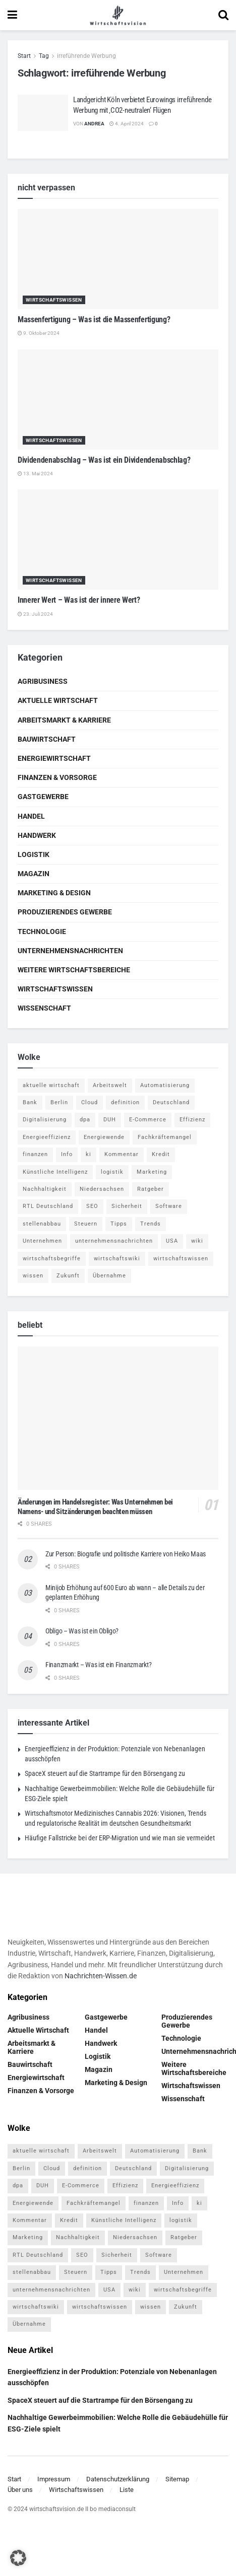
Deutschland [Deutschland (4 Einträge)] (171, 1102)
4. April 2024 (126, 123)
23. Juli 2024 (35, 614)
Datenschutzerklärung (117, 2479)
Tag (44, 55)
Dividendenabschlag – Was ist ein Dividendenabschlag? (104, 460)
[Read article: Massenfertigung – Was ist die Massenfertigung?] (118, 259)
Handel (31, 816)
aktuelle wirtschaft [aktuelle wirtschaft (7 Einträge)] (51, 1085)
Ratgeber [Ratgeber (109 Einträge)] (150, 1189)
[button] (18, 2558)
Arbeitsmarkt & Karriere (64, 720)
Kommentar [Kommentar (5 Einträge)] (121, 1154)
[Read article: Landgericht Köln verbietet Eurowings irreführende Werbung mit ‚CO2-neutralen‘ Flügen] (43, 113)
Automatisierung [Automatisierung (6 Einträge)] (165, 1085)
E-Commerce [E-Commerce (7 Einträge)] (147, 1119)
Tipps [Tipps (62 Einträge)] (118, 1224)
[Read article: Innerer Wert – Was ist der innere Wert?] (118, 539)
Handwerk (37, 835)
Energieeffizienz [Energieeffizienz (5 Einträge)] (47, 1137)
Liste (127, 2489)
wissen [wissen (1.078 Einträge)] (33, 1275)
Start (24, 55)
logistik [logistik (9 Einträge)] (112, 1172)
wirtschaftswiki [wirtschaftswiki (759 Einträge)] (117, 1258)
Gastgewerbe (43, 797)
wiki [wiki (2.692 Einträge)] (197, 1241)
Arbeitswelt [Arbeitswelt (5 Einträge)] (110, 1085)
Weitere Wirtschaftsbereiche (74, 970)
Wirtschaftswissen (54, 300)
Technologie (42, 931)
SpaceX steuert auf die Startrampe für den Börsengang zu (105, 1773)
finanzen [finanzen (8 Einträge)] (35, 1154)
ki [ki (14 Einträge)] (88, 1154)
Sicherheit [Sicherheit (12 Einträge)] (126, 1206)
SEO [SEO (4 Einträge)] (92, 1206)
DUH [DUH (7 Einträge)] (109, 1119)
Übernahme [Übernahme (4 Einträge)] (109, 1275)
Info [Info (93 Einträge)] (67, 1154)
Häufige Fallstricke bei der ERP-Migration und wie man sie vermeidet (120, 1838)
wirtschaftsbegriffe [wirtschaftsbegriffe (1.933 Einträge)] (52, 1258)
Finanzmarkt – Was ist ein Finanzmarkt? (98, 1665)
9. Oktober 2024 (39, 333)
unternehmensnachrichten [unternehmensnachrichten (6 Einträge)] (114, 1241)
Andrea (94, 123)
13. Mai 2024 (35, 473)
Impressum (53, 2479)
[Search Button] (223, 15)
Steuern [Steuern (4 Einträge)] (85, 1224)
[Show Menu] (12, 15)
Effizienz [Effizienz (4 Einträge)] (192, 1119)
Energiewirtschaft (54, 758)
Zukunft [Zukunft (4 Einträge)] (68, 1275)
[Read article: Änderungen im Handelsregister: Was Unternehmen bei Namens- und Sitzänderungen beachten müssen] (118, 1418)
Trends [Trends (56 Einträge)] (150, 1224)
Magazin (33, 874)
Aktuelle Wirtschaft (58, 700)
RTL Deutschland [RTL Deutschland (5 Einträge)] (48, 1206)
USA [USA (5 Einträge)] (172, 1241)
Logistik (33, 854)
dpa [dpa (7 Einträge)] (85, 1119)
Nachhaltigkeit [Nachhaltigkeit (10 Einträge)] (45, 1189)
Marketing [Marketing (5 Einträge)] (152, 1172)
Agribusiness (43, 681)
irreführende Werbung (86, 55)
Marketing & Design (54, 893)
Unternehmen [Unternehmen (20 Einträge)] (42, 1241)
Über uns (20, 2489)
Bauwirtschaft (47, 739)
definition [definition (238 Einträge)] (125, 1102)
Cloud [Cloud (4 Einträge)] (89, 1102)
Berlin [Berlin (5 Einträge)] (59, 1102)
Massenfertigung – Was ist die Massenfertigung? (94, 319)
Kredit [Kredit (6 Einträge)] (161, 1154)
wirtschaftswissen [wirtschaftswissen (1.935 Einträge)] (180, 1258)
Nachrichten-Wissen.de (101, 1976)
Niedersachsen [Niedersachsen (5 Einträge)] (102, 1189)
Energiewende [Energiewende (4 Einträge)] (104, 1137)
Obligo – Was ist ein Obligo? (82, 1631)
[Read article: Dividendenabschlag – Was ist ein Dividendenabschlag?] (118, 399)
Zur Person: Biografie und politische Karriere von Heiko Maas (125, 1554)
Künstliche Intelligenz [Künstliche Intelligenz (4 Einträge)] (55, 1172)
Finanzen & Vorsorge (57, 777)
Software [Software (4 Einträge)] (168, 1206)
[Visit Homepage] (118, 15)
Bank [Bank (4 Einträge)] (30, 1102)
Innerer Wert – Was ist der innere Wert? (79, 600)
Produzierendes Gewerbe (65, 912)
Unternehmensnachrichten (70, 951)
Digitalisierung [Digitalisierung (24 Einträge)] (45, 1119)
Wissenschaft (44, 1008)
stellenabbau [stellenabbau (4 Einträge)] (42, 1224)
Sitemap (177, 2479)
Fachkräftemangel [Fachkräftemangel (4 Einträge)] (165, 1137)
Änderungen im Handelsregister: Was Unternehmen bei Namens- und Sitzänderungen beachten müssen (95, 1506)
